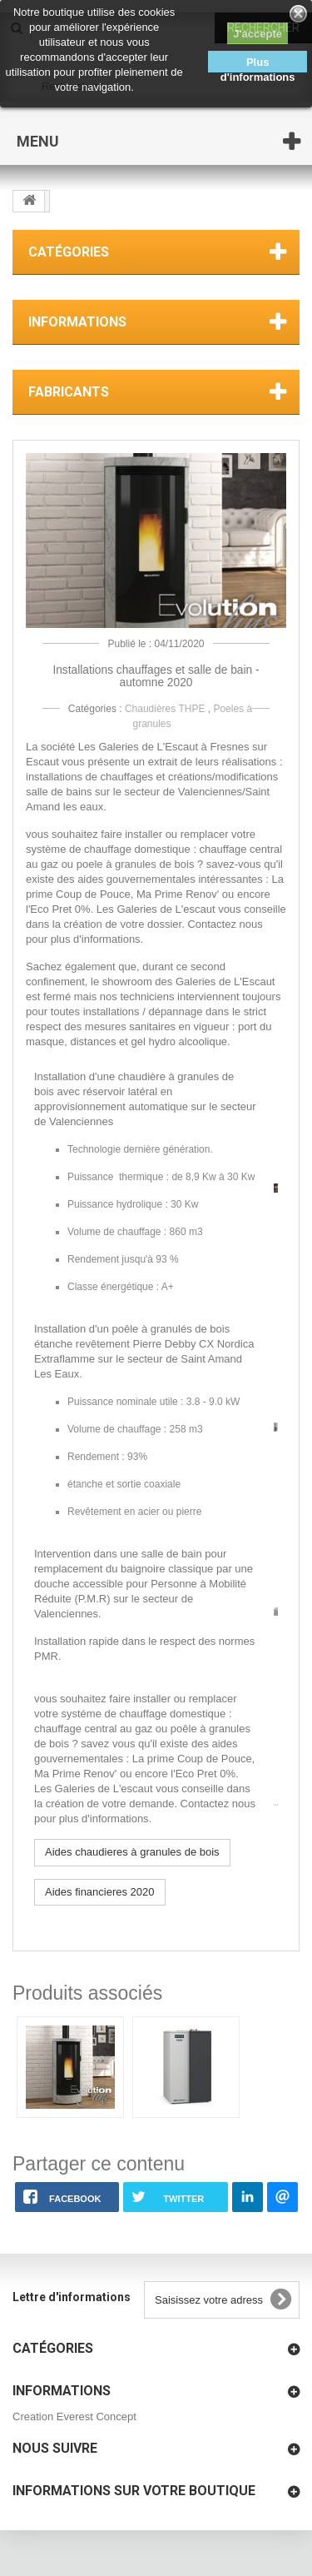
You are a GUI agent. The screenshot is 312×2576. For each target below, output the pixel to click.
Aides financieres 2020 (100, 1892)
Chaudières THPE (165, 709)
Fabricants (68, 392)
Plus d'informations (257, 64)
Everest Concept (96, 2416)
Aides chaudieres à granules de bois (132, 1852)
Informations (77, 322)
